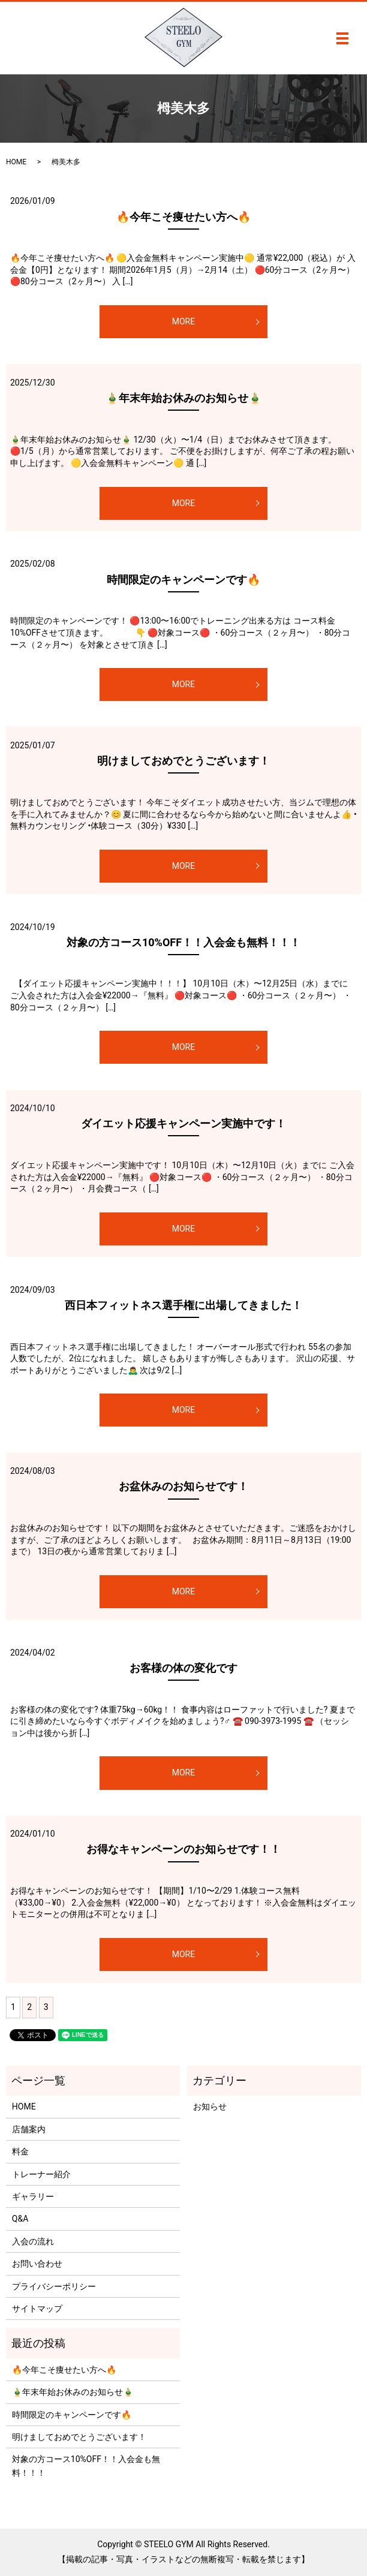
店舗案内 (29, 2129)
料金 (20, 2151)
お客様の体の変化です (183, 1668)
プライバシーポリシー (54, 2286)
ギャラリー (33, 2196)
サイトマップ (37, 2308)
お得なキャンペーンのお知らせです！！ (183, 1849)
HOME (16, 162)
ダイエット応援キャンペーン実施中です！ (183, 1123)
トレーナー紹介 (41, 2174)
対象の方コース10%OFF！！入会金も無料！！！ (183, 942)
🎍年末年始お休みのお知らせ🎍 (183, 398)
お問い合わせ (37, 2263)
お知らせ (210, 2106)
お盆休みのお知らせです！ (183, 1486)
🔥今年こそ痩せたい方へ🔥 (183, 216)
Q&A (20, 2218)
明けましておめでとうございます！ (183, 760)
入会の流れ (33, 2241)
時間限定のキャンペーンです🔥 (183, 579)
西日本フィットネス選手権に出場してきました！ (183, 1305)
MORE (183, 321)
